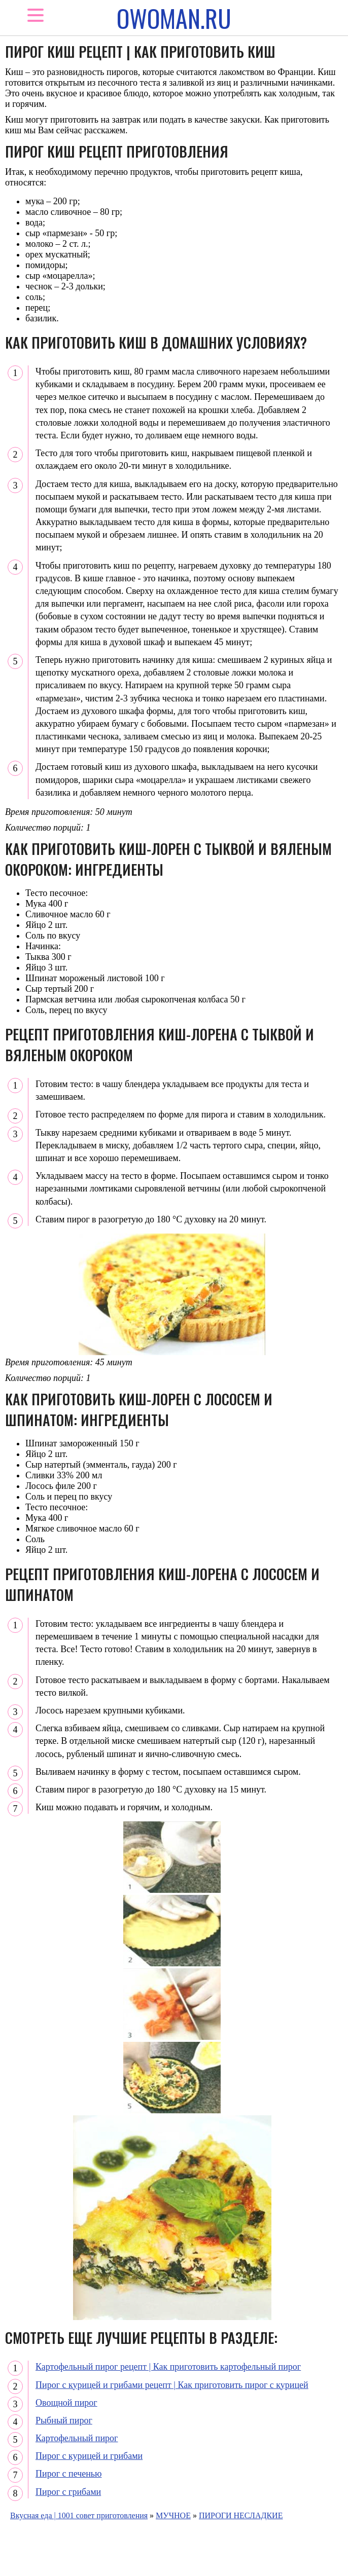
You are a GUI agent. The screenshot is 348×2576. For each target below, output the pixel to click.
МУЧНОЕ (173, 2515)
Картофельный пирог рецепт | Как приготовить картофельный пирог (168, 2367)
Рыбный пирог (64, 2420)
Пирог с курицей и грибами (89, 2456)
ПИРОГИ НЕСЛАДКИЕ (241, 2515)
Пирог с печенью (69, 2474)
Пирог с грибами (68, 2492)
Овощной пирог (66, 2403)
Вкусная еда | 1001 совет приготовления (79, 2515)
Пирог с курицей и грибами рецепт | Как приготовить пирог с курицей (172, 2385)
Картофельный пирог (77, 2438)
